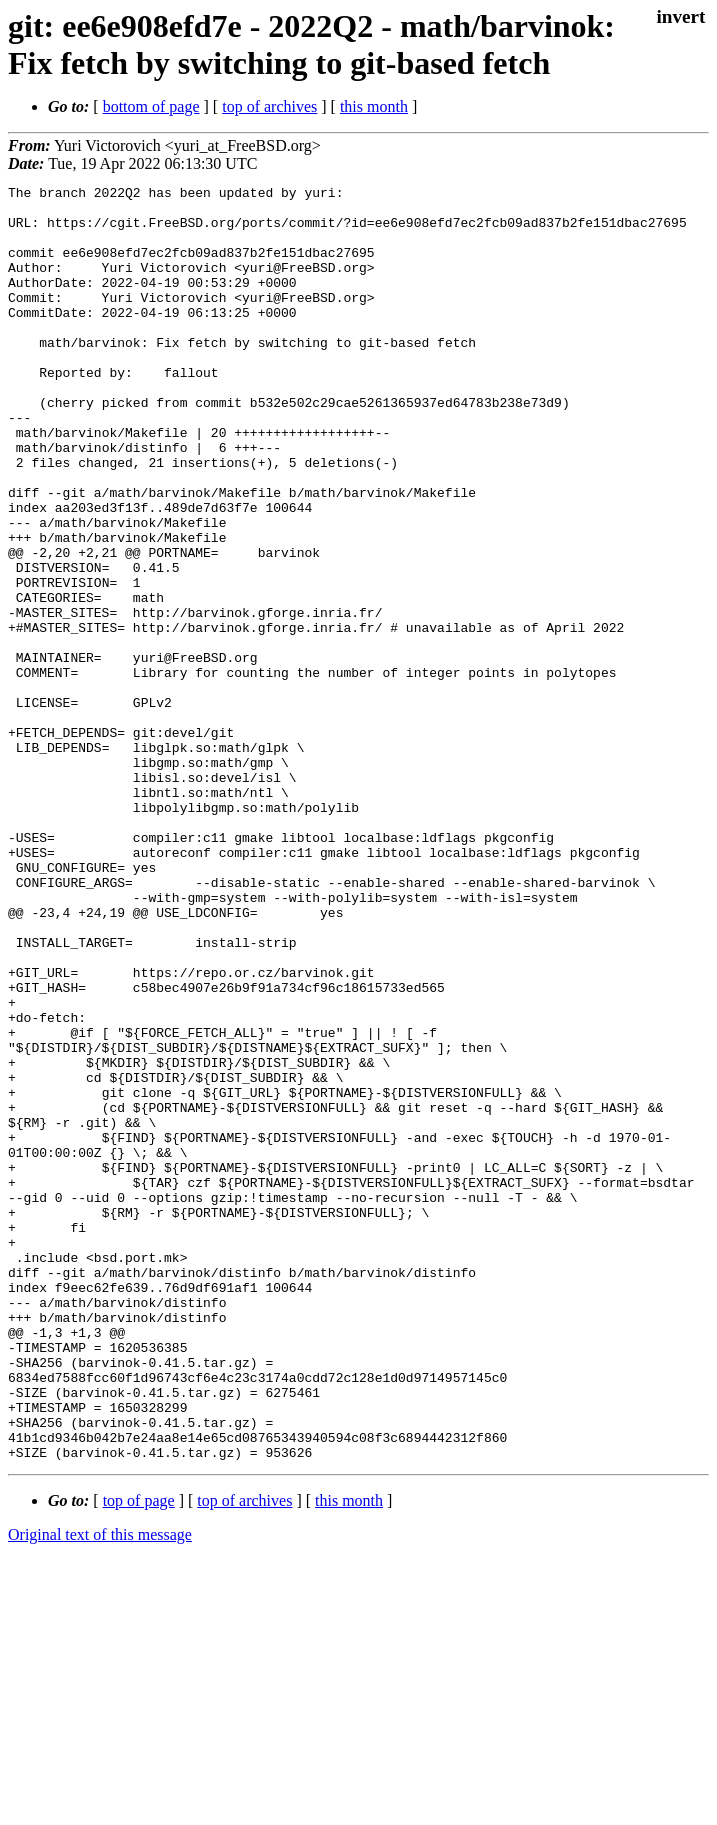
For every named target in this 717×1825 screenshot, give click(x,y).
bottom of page (151, 106)
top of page (139, 1755)
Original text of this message (100, 1789)
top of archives (269, 106)
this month (374, 106)
